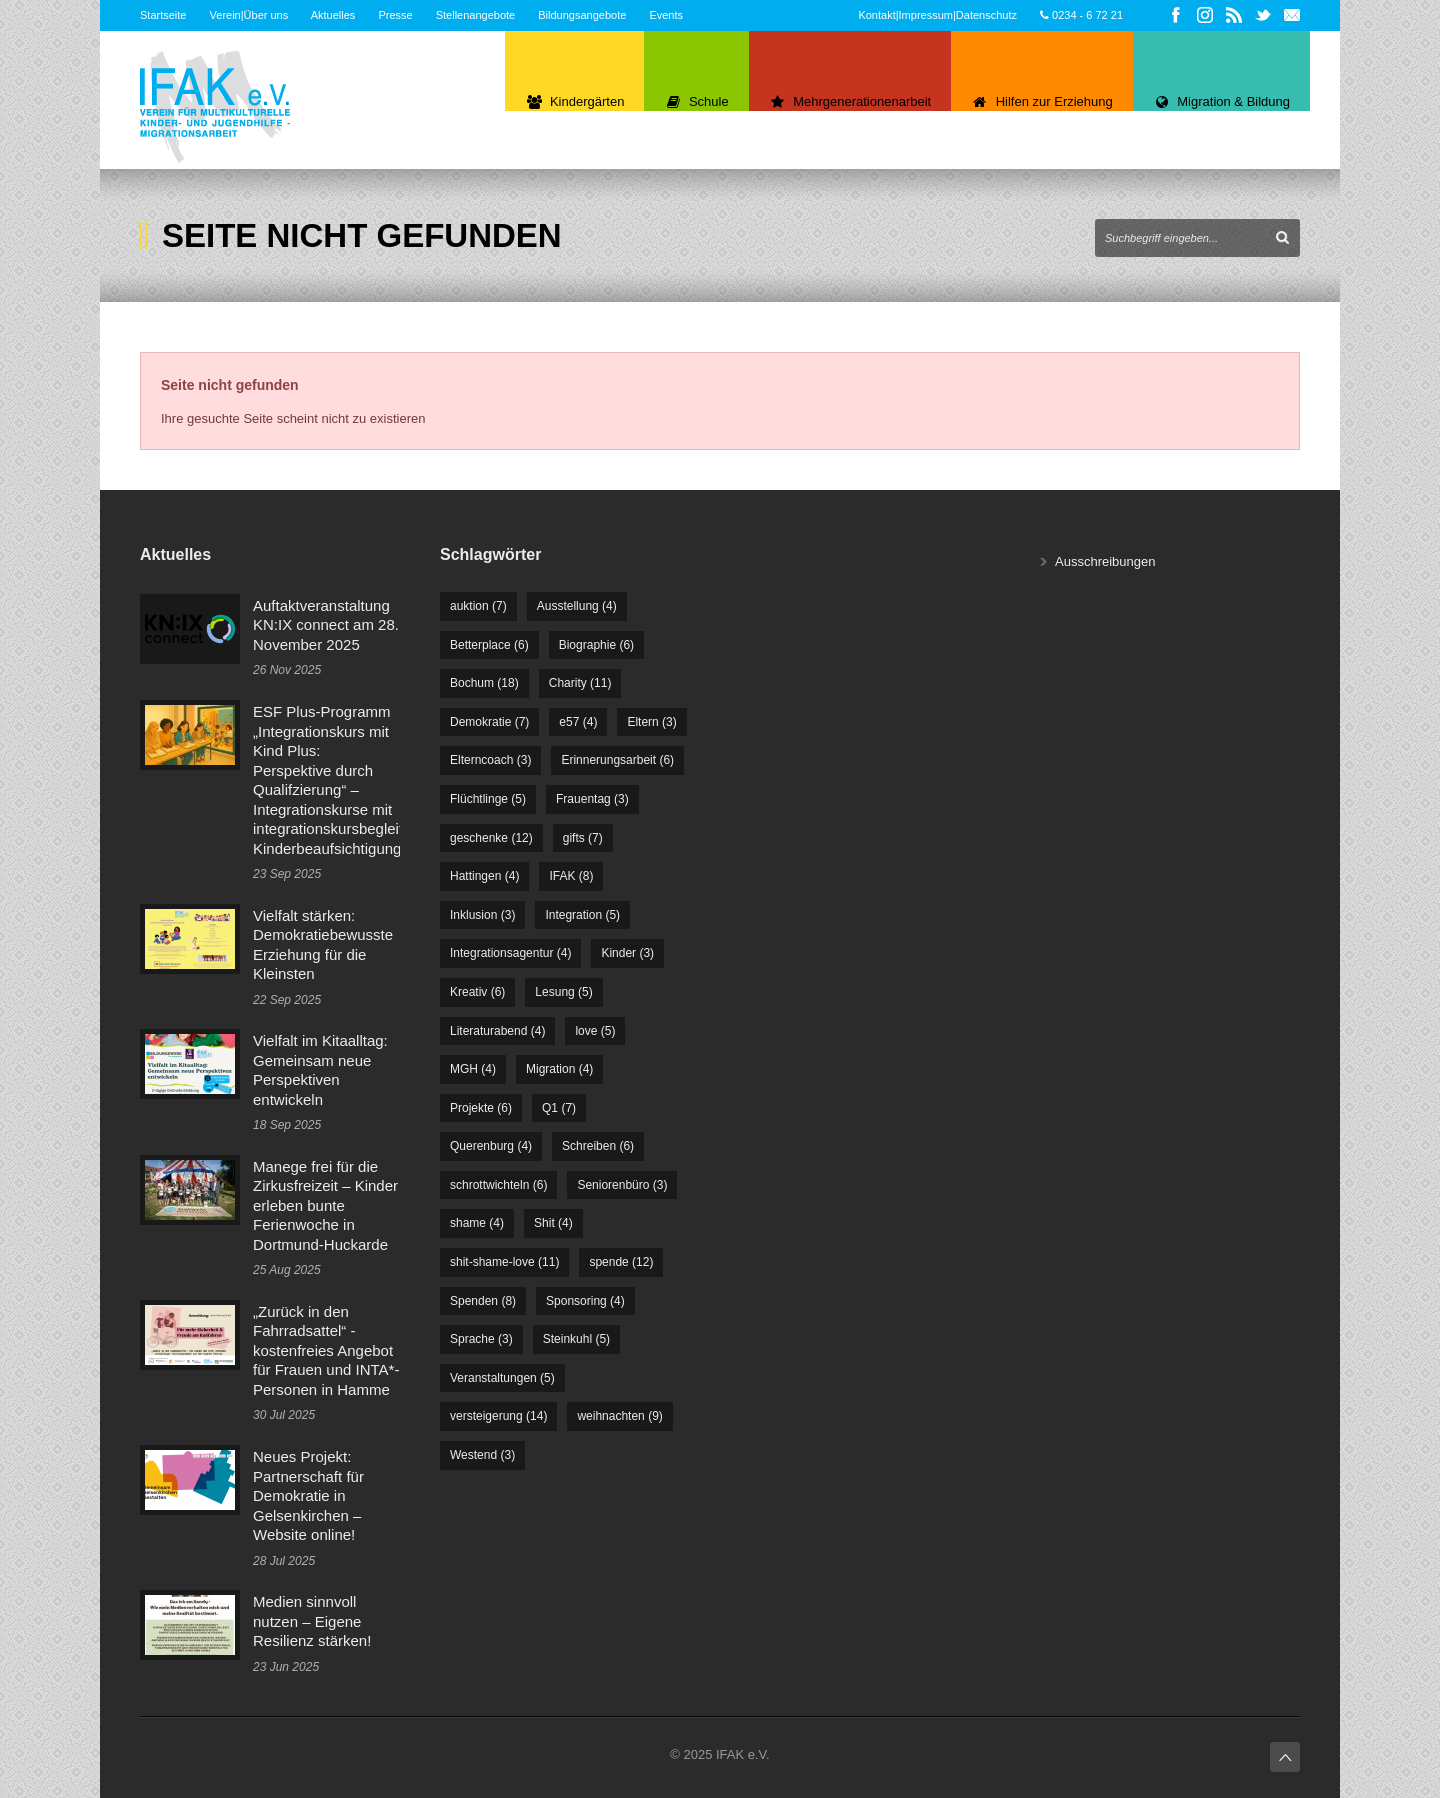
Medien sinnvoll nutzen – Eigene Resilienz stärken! (312, 1621)
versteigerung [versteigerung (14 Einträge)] (498, 1416)
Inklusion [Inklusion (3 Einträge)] (482, 915)
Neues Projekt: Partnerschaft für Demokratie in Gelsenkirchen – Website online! (308, 1495)
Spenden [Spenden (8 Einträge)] (483, 1301)
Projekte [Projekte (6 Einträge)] (481, 1108)
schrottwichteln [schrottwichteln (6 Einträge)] (498, 1185)
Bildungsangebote (582, 15)
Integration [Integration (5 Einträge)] (582, 915)
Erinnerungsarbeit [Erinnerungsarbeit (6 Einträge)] (617, 760)
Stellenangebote (476, 15)
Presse (395, 15)
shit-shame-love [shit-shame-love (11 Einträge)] (504, 1262)
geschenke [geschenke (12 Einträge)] (491, 838)
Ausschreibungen (1105, 561)
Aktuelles (333, 15)
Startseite (163, 15)
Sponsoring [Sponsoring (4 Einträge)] (585, 1301)
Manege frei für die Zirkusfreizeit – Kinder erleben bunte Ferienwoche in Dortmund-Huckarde (325, 1205)
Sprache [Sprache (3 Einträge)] (481, 1339)
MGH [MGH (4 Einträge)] (473, 1069)
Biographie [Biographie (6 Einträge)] (596, 645)
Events (666, 15)
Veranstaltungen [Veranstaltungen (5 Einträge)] (502, 1378)
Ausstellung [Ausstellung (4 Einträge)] (577, 606)
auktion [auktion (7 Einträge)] (478, 606)
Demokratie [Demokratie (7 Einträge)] (489, 722)
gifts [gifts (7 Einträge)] (583, 838)
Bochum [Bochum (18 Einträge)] (484, 683)
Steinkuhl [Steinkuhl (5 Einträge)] (576, 1339)
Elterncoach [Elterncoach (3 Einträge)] (490, 760)
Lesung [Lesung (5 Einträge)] (563, 992)
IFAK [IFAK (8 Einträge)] (571, 876)
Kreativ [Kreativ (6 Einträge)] (477, 992)
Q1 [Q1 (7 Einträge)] (559, 1108)
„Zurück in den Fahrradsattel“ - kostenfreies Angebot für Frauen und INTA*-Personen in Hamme (326, 1350)
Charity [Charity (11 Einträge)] (580, 683)
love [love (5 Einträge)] (595, 1031)
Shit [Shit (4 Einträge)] (553, 1223)
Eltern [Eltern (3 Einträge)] (651, 722)
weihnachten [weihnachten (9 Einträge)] (619, 1416)
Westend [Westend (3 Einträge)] (482, 1455)
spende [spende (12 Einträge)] (621, 1262)
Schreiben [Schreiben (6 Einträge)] (598, 1146)
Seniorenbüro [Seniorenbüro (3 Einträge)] (622, 1185)
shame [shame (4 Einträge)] (477, 1223)
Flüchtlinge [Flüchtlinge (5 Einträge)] (488, 799)
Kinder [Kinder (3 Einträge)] (627, 953)
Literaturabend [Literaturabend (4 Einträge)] (497, 1031)
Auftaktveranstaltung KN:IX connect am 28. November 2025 (326, 625)
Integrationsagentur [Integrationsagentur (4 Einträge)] (510, 953)
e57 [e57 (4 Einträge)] (578, 722)
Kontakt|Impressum (905, 15)
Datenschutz (986, 15)
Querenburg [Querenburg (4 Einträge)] (491, 1146)
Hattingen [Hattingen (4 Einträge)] (484, 876)
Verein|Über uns (249, 15)
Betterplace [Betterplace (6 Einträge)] (489, 645)
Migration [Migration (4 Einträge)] (559, 1069)
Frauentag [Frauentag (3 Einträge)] (592, 799)
